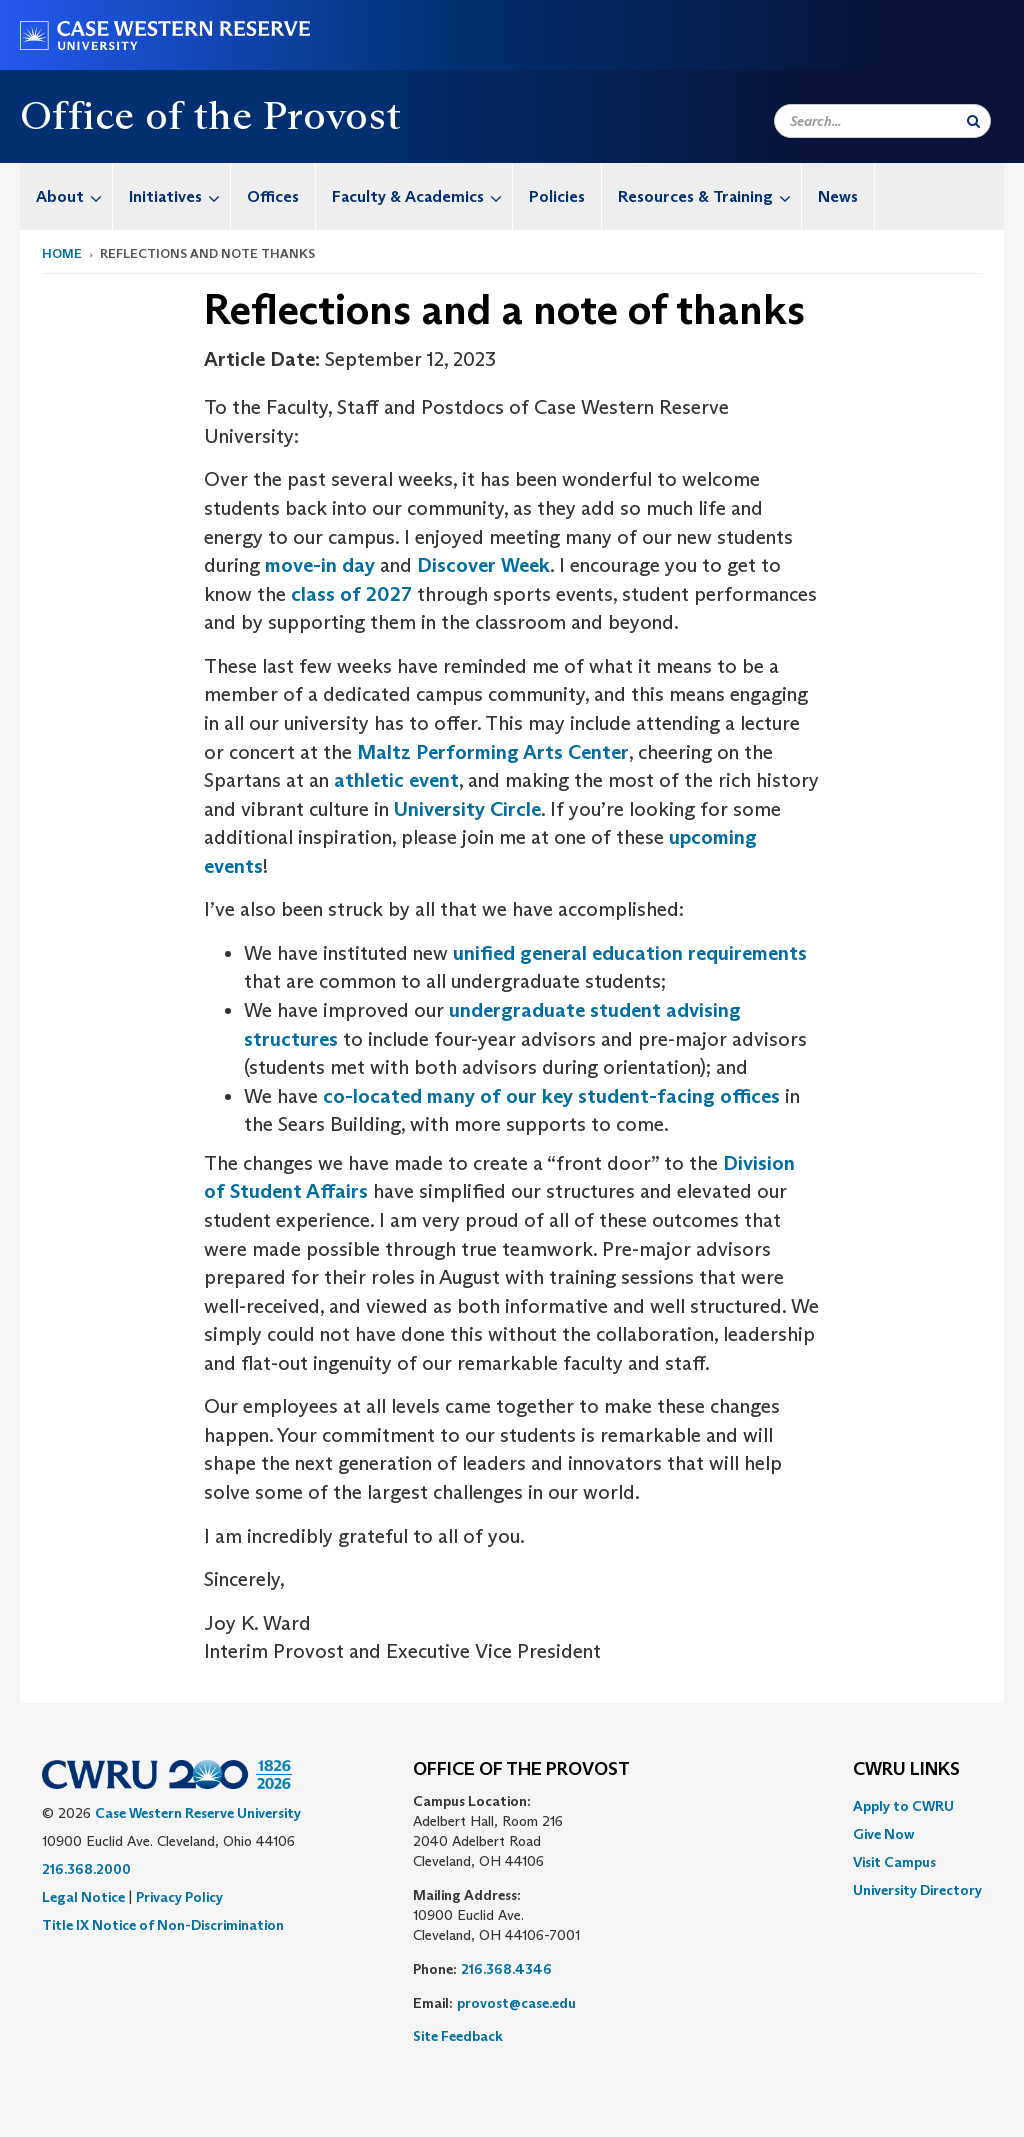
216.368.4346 (506, 1969)
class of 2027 (351, 594)
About (74, 196)
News (838, 196)
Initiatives (179, 196)
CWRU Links (906, 1770)
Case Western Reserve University (198, 1813)
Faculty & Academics (422, 196)
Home (62, 253)
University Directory (917, 1890)
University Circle (467, 809)
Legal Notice (83, 1897)
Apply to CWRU (903, 1806)
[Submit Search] (973, 121)
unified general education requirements (630, 953)
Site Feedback (458, 2036)
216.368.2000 (86, 1869)
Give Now (883, 1834)
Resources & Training (709, 196)
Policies (557, 196)
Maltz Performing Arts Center (493, 752)
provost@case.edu (516, 2003)
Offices (273, 196)
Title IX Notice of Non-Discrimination (163, 1925)
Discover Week (483, 565)
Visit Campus (894, 1862)
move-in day (320, 565)
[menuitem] (66, 196)
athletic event (396, 780)
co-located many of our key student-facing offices (551, 1096)
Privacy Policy (179, 1897)
